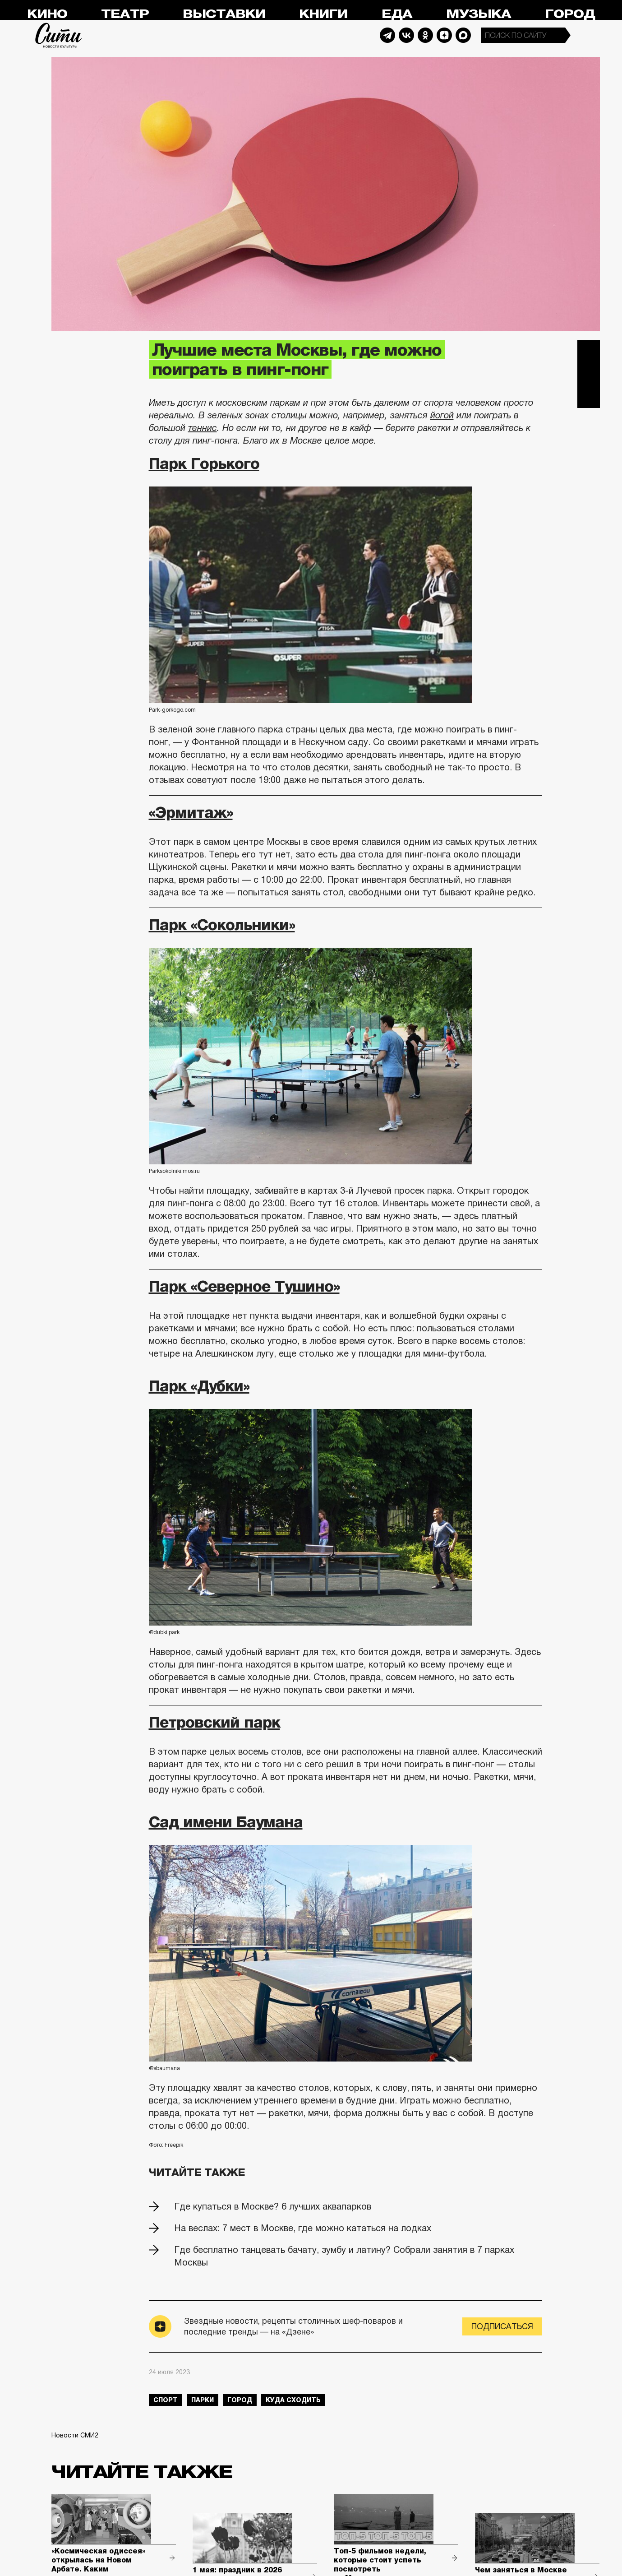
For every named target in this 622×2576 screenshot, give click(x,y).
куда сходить (293, 2400)
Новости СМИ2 (74, 2435)
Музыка (478, 14)
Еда (397, 14)
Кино (47, 14)
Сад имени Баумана (226, 1821)
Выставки (224, 14)
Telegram (387, 35)
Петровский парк (214, 1722)
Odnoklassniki (425, 35)
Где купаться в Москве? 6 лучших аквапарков (272, 2206)
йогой (442, 415)
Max (463, 35)
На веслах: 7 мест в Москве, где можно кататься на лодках (302, 2228)
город (239, 2400)
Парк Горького (204, 463)
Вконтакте (588, 374)
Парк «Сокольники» (222, 924)
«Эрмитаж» (191, 812)
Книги (323, 14)
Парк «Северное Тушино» (244, 1286)
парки (202, 2400)
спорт (165, 2400)
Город (570, 14)
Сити (58, 35)
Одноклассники (588, 396)
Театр (125, 14)
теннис (202, 428)
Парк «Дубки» (199, 1386)
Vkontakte (406, 35)
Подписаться (502, 2326)
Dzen (444, 35)
